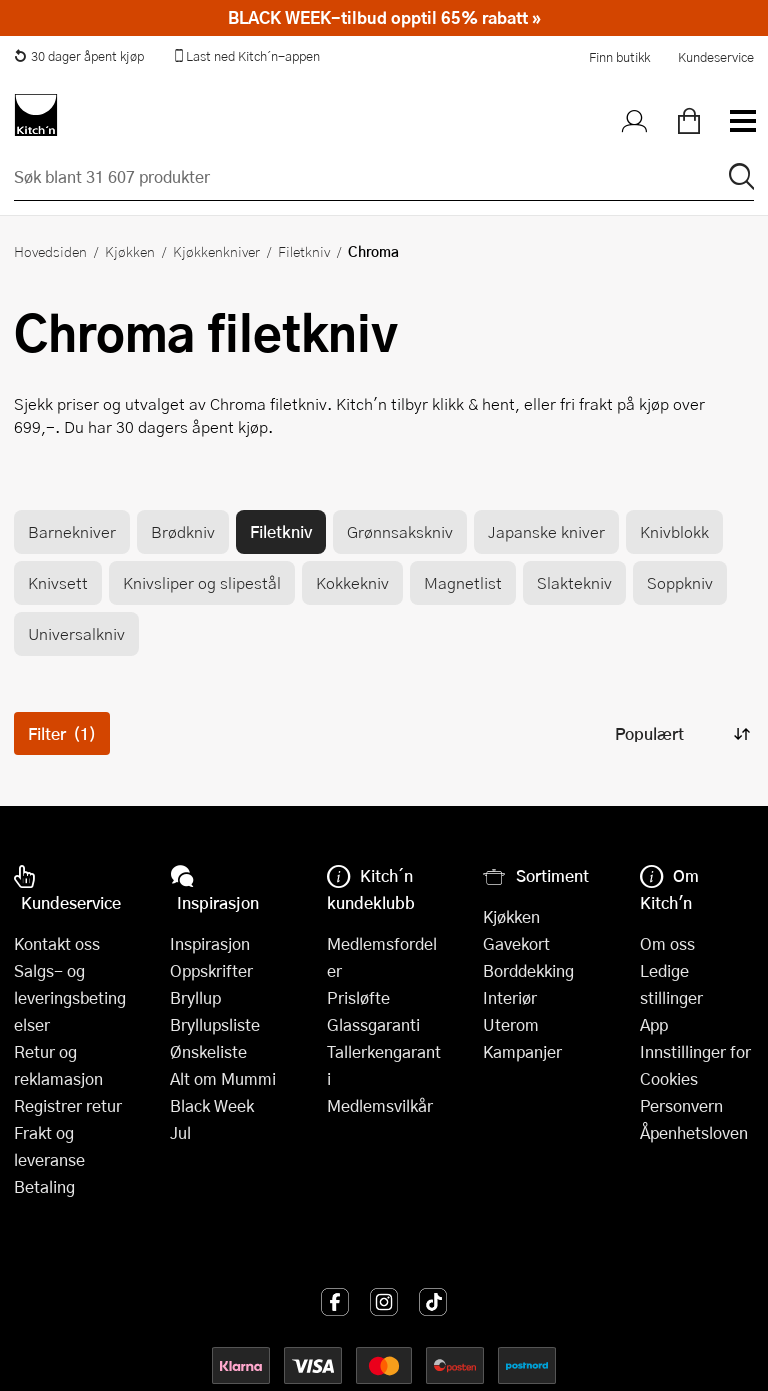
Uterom (511, 1024)
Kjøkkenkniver (216, 251)
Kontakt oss (57, 943)
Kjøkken (130, 251)
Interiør (510, 997)
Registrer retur (68, 1105)
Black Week (212, 1105)
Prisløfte (358, 997)
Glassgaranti (373, 1024)
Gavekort (516, 943)
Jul (180, 1132)
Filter (62, 733)
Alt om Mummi (223, 1078)
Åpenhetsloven (694, 1132)
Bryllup (195, 997)
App (654, 1024)
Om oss (667, 943)
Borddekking (528, 970)
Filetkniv (304, 251)
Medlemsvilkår (380, 1105)
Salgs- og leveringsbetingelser (70, 997)
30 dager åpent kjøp (79, 56)
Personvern (681, 1105)
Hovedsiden (50, 251)
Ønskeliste (208, 1051)
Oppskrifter (211, 970)
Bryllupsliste (215, 1024)
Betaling (44, 1186)
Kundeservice (716, 57)
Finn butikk (619, 57)
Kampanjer (522, 1051)
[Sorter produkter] (681, 733)
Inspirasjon (210, 943)
